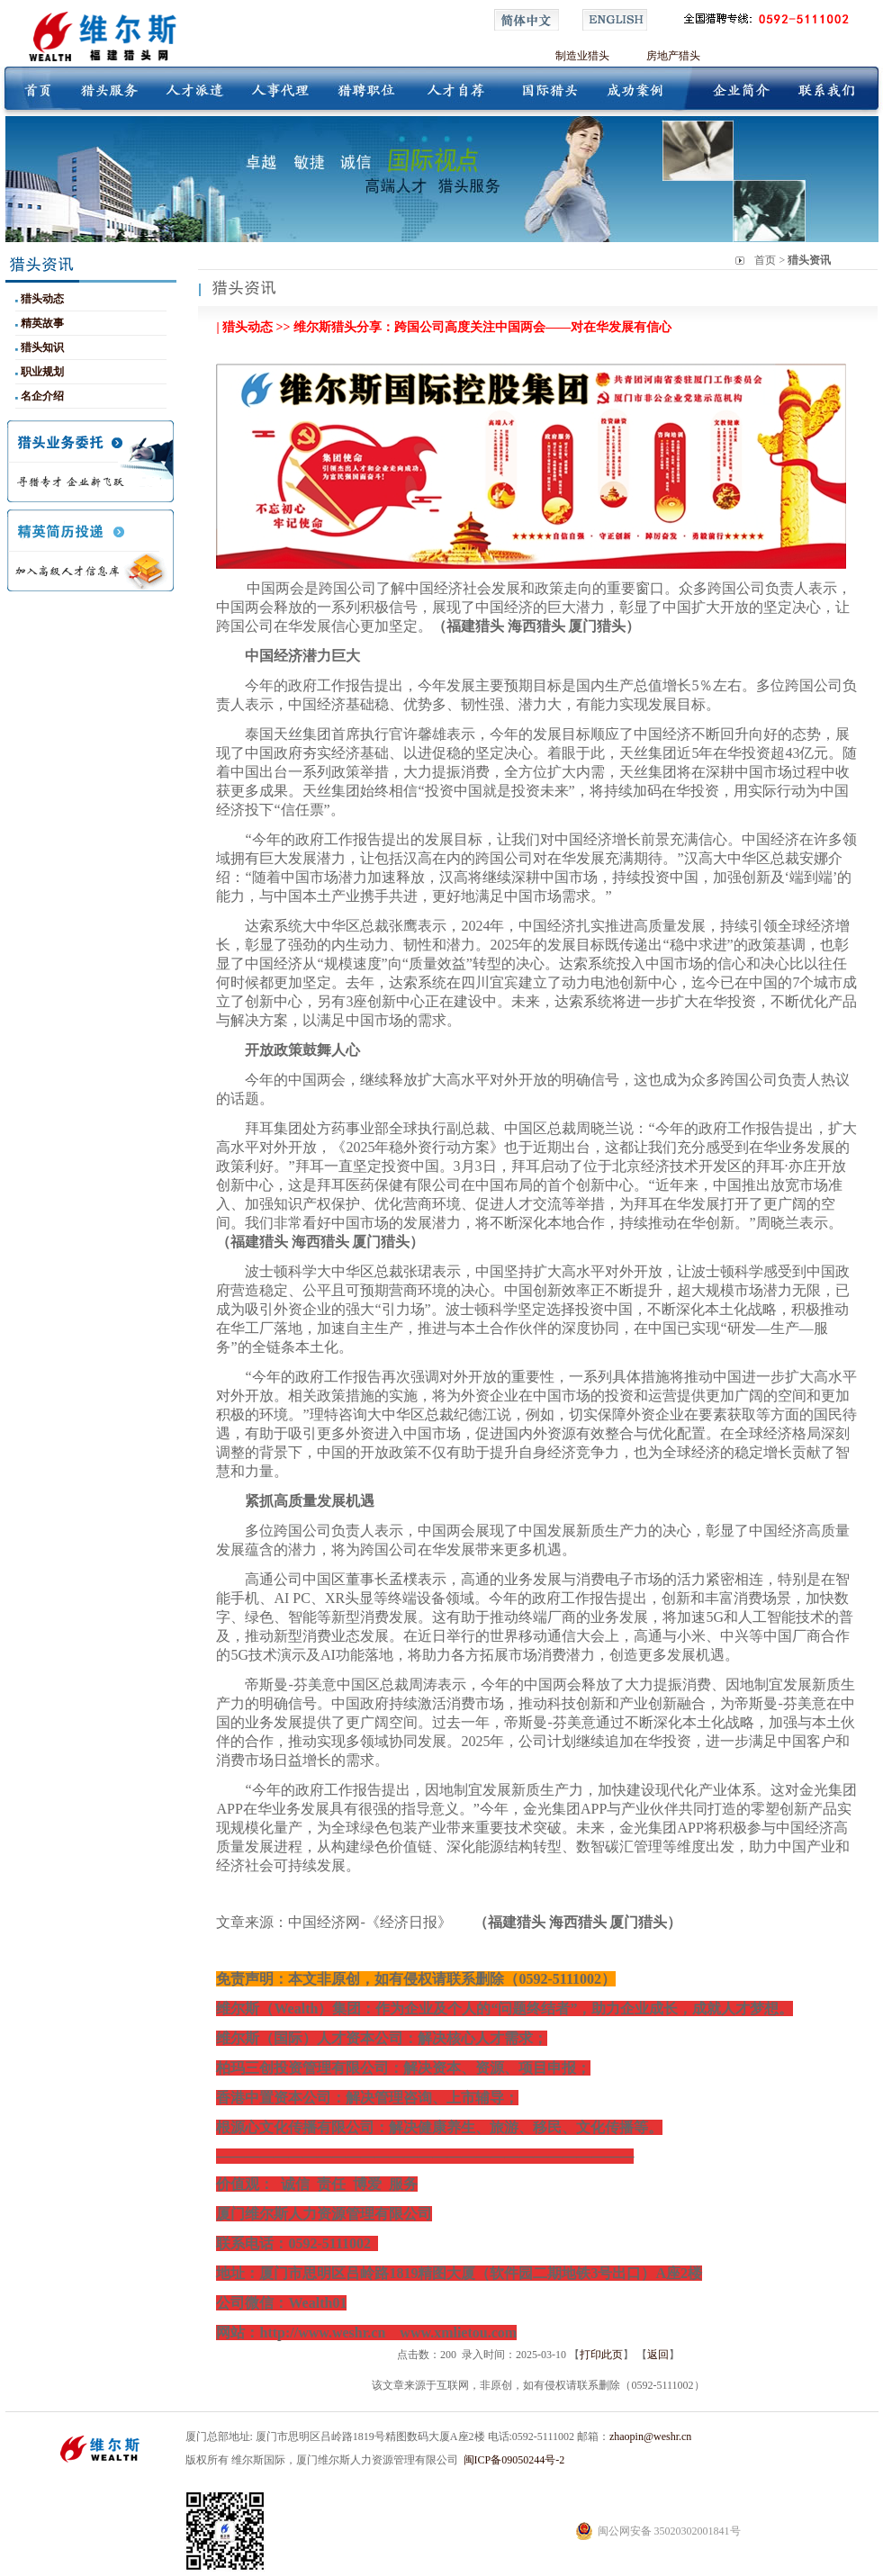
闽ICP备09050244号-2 (514, 2460)
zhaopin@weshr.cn (650, 2436)
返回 (658, 2354)
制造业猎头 (582, 56)
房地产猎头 (673, 56)
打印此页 (601, 2354)
